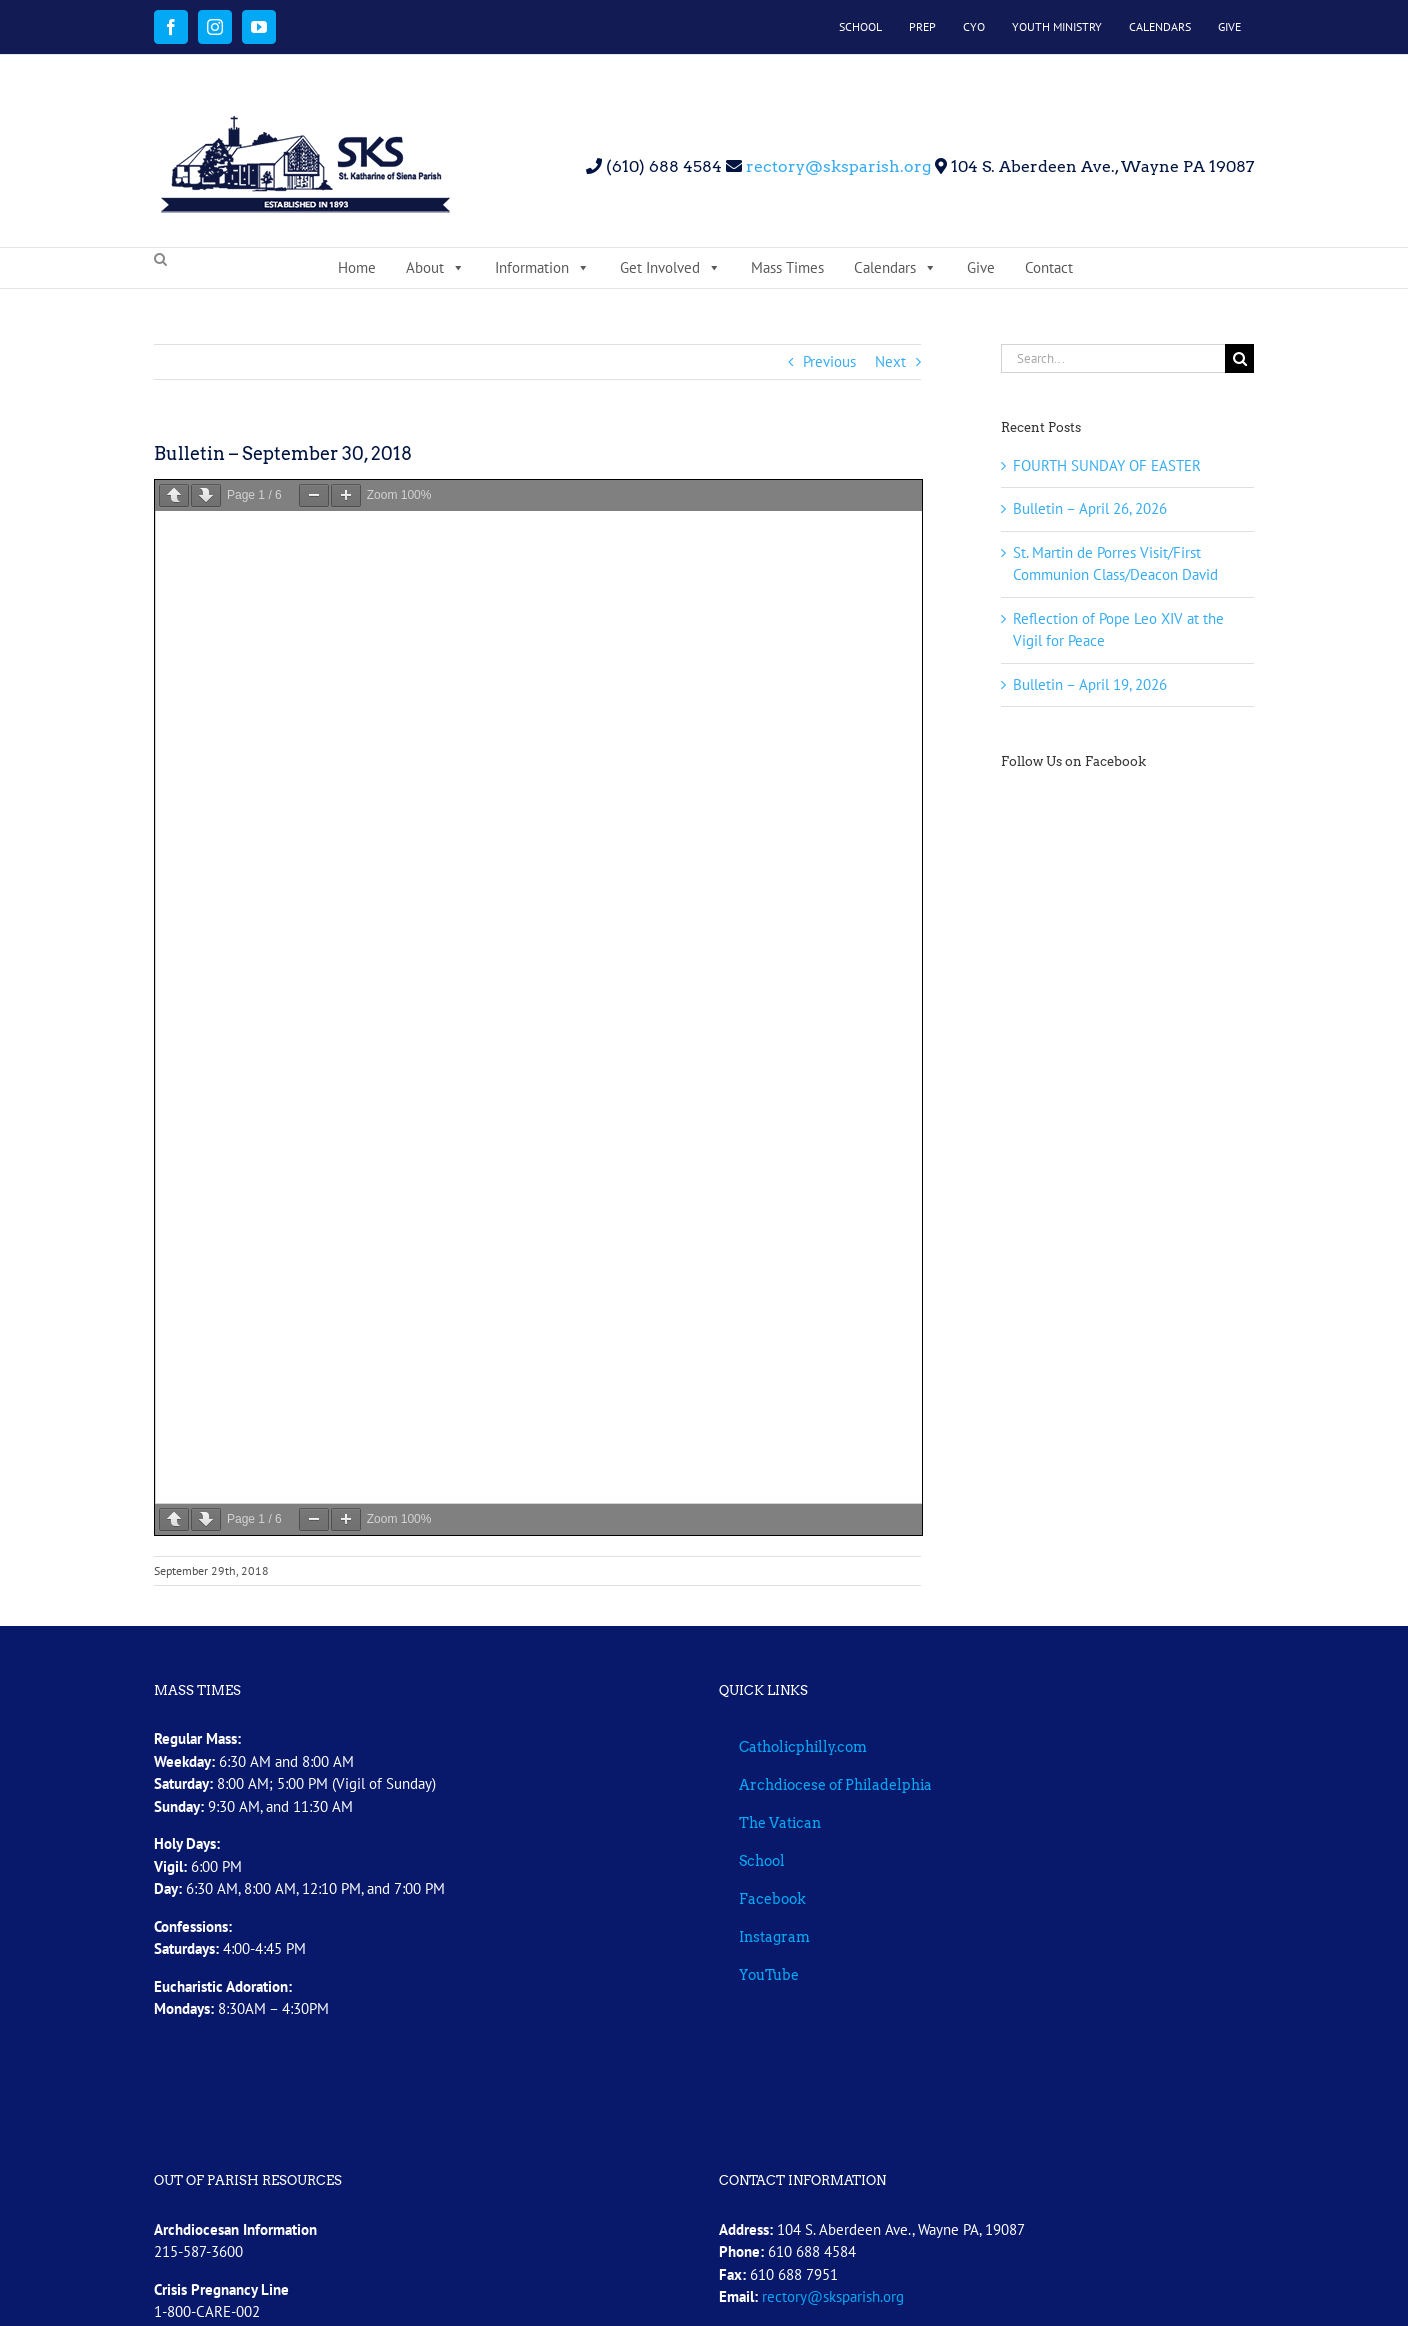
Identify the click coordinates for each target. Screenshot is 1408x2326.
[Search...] (1113, 358)
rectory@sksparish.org (836, 166)
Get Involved (670, 268)
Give (981, 267)
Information (542, 268)
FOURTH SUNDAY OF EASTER (1107, 465)
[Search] (1239, 358)
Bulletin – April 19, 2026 (1090, 684)
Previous (829, 361)
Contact (1049, 267)
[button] (160, 260)
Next (890, 361)
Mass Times (787, 267)
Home (357, 267)
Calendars (895, 268)
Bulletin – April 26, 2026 (1090, 508)
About (435, 268)
